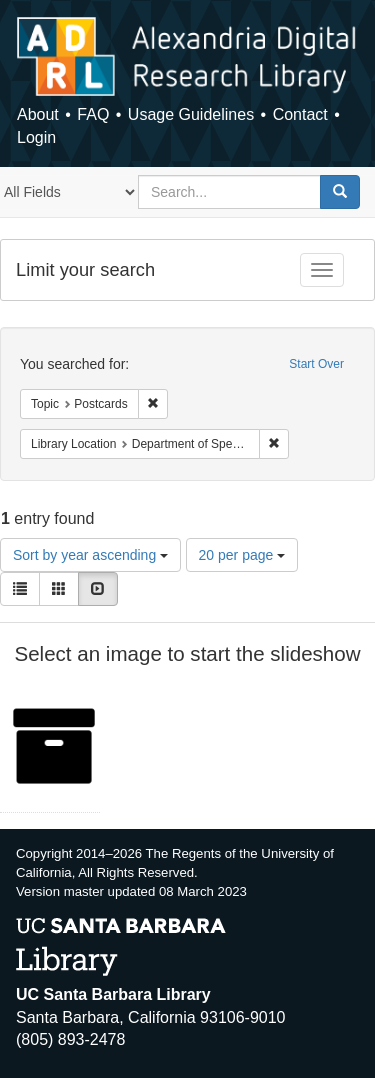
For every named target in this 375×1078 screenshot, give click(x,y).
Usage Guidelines (191, 114)
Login (36, 137)
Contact (300, 114)
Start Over (316, 364)
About (38, 114)
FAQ (93, 114)
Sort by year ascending (90, 555)
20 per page (242, 555)
